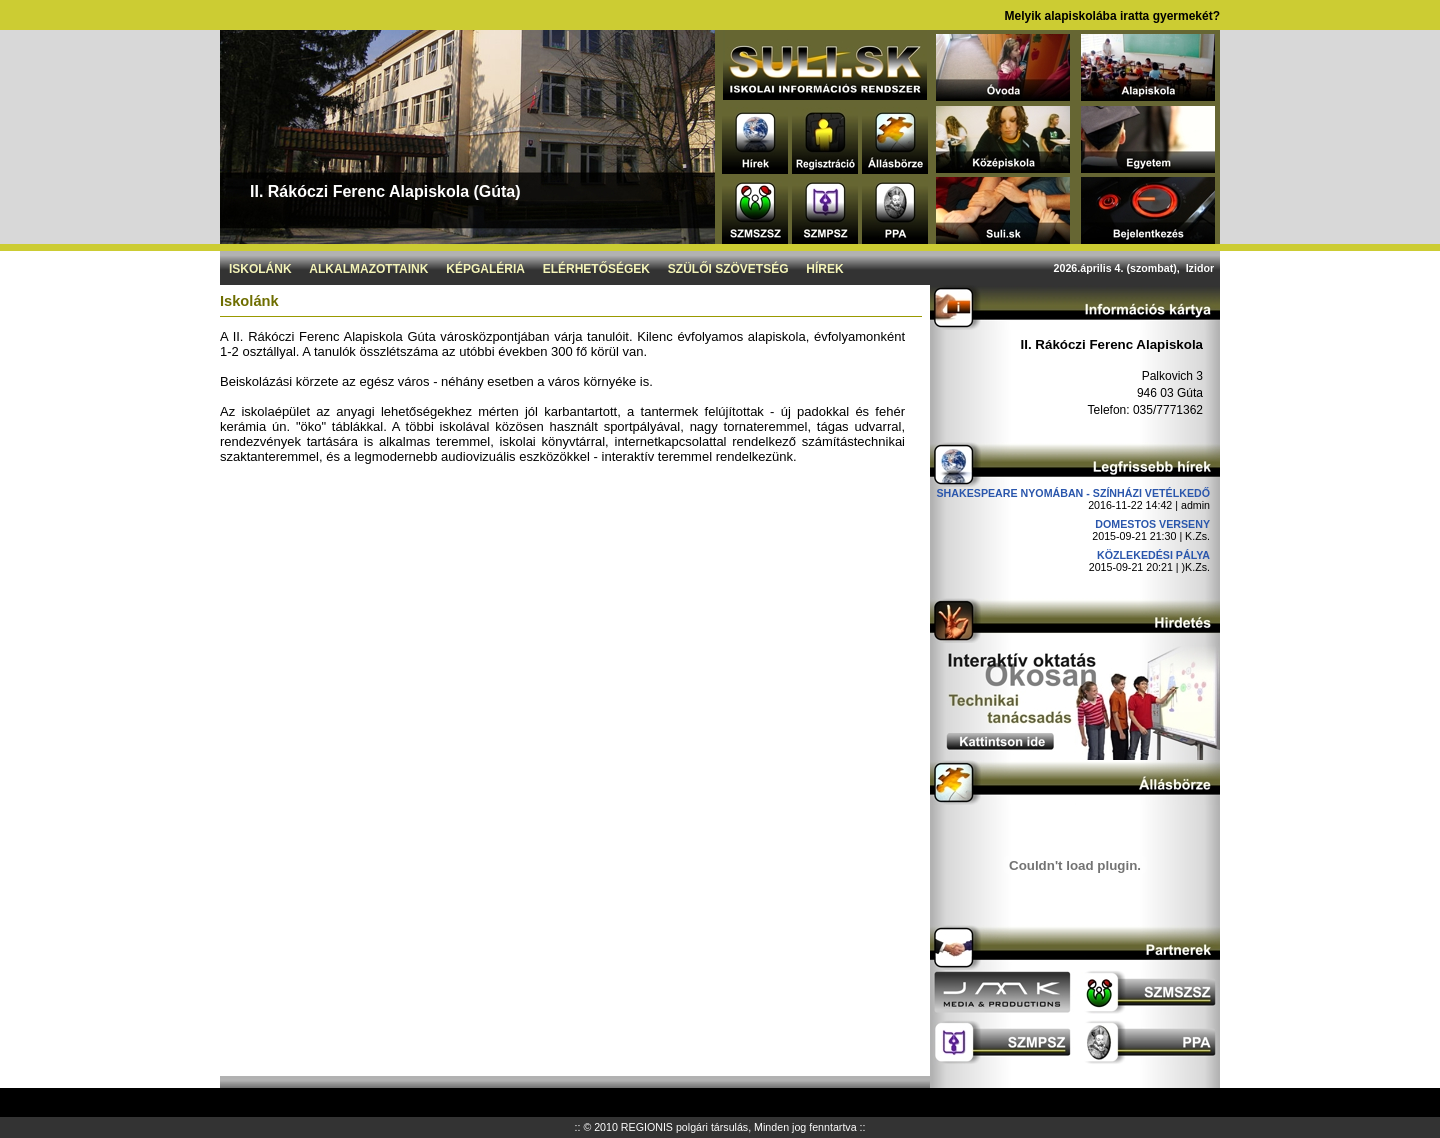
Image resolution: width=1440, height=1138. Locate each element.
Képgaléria (485, 269)
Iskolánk (260, 269)
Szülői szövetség (728, 269)
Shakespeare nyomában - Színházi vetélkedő (1073, 493)
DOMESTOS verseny (1152, 524)
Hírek (824, 269)
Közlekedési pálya (1153, 555)
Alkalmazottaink (368, 269)
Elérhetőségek (596, 269)
